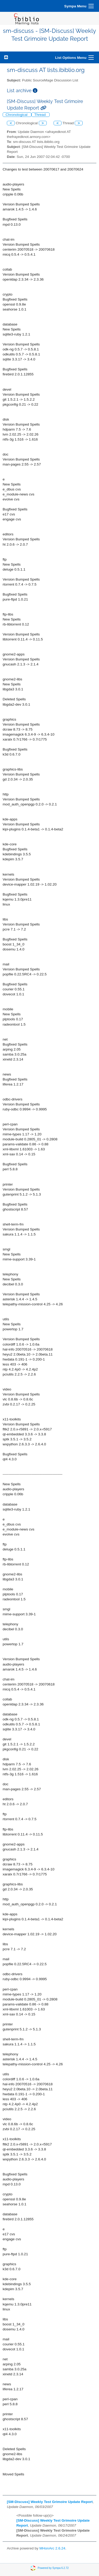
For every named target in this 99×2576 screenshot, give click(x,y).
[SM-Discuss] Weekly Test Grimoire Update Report (50, 2502)
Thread (40, 115)
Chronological (17, 115)
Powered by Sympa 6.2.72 (53, 2568)
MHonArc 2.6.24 (52, 2548)
